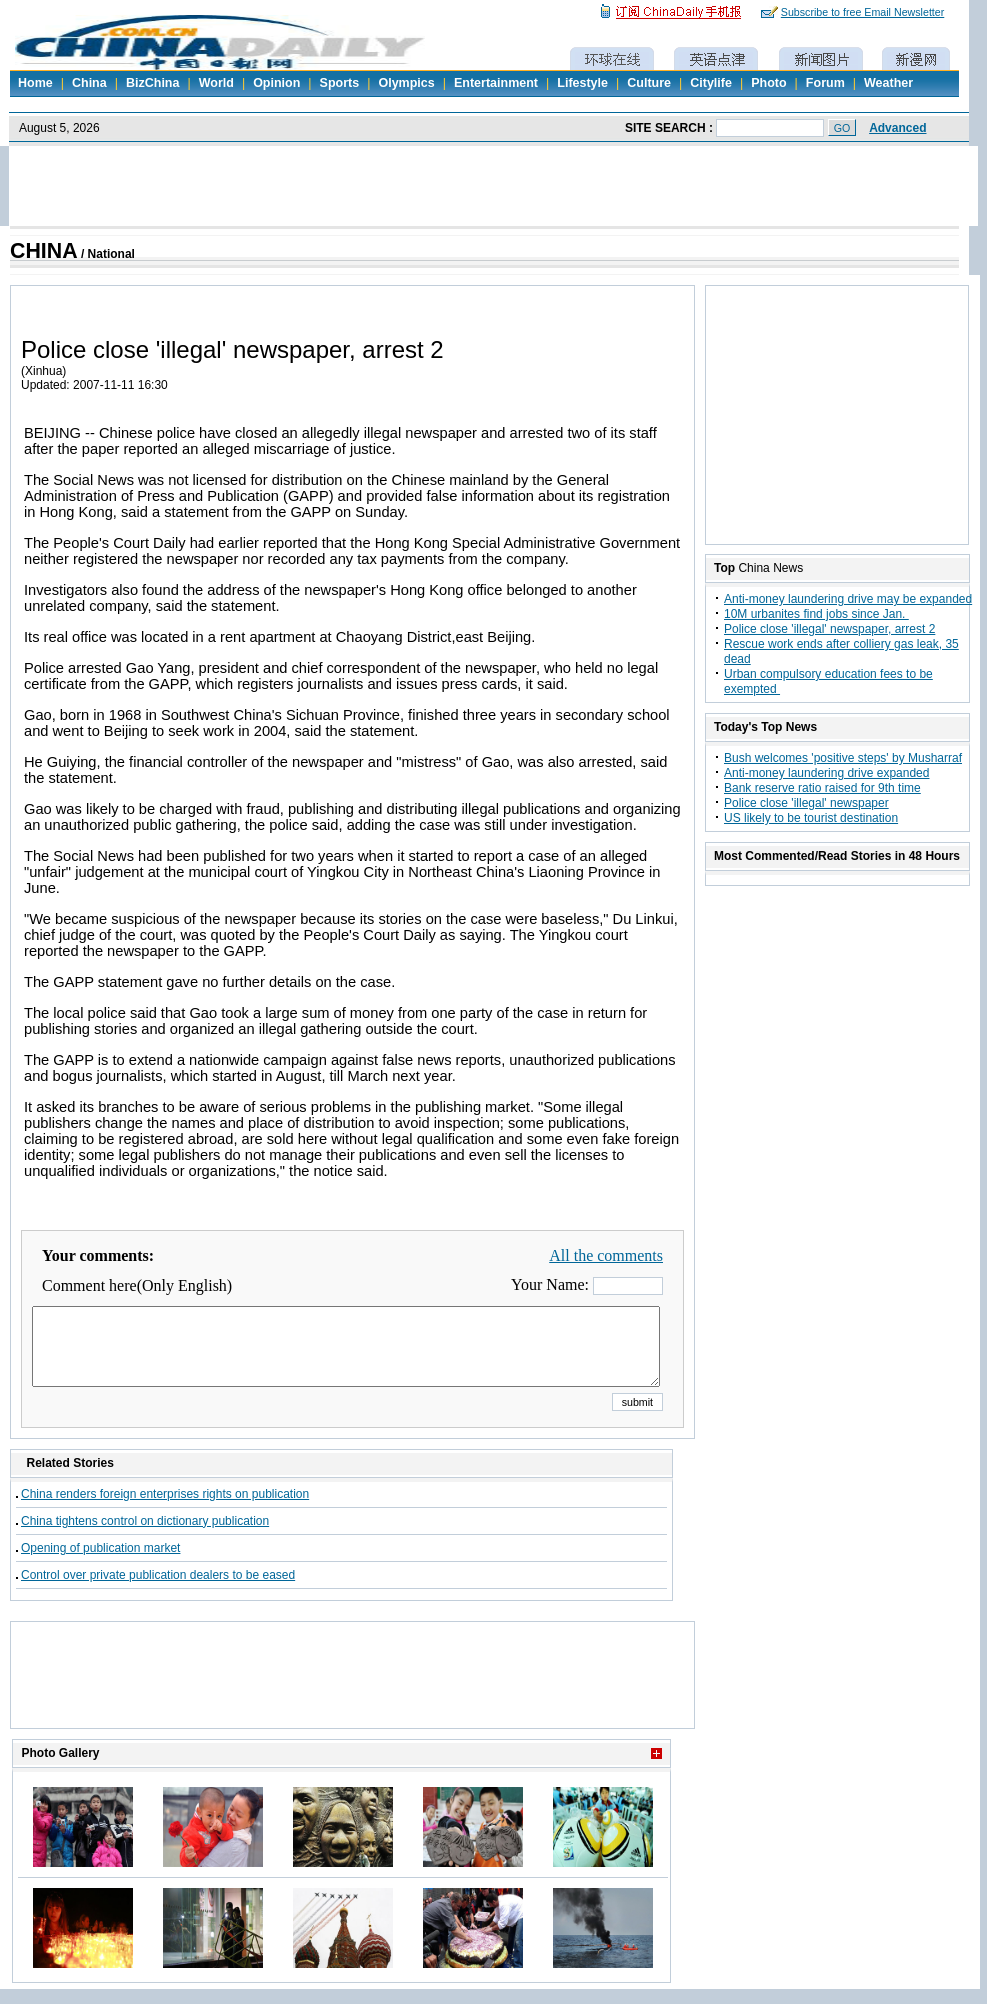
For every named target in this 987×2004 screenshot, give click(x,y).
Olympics (406, 83)
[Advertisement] (353, 1700)
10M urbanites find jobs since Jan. (816, 614)
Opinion (276, 83)
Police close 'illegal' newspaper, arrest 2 (829, 629)
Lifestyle (582, 83)
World (216, 83)
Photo (768, 83)
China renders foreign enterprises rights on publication (165, 1509)
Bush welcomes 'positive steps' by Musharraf (843, 758)
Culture (649, 83)
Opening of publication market (100, 1563)
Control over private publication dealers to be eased (158, 1590)
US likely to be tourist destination (811, 818)
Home (35, 83)
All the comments (606, 1255)
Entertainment (496, 83)
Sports (340, 83)
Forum (825, 83)
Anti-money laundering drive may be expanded (848, 599)
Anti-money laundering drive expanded (826, 773)
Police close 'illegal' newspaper (806, 803)
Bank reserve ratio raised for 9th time (822, 788)
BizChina (152, 83)
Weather (888, 83)
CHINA (44, 251)
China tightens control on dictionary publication (145, 1536)
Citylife (711, 83)
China (89, 83)
